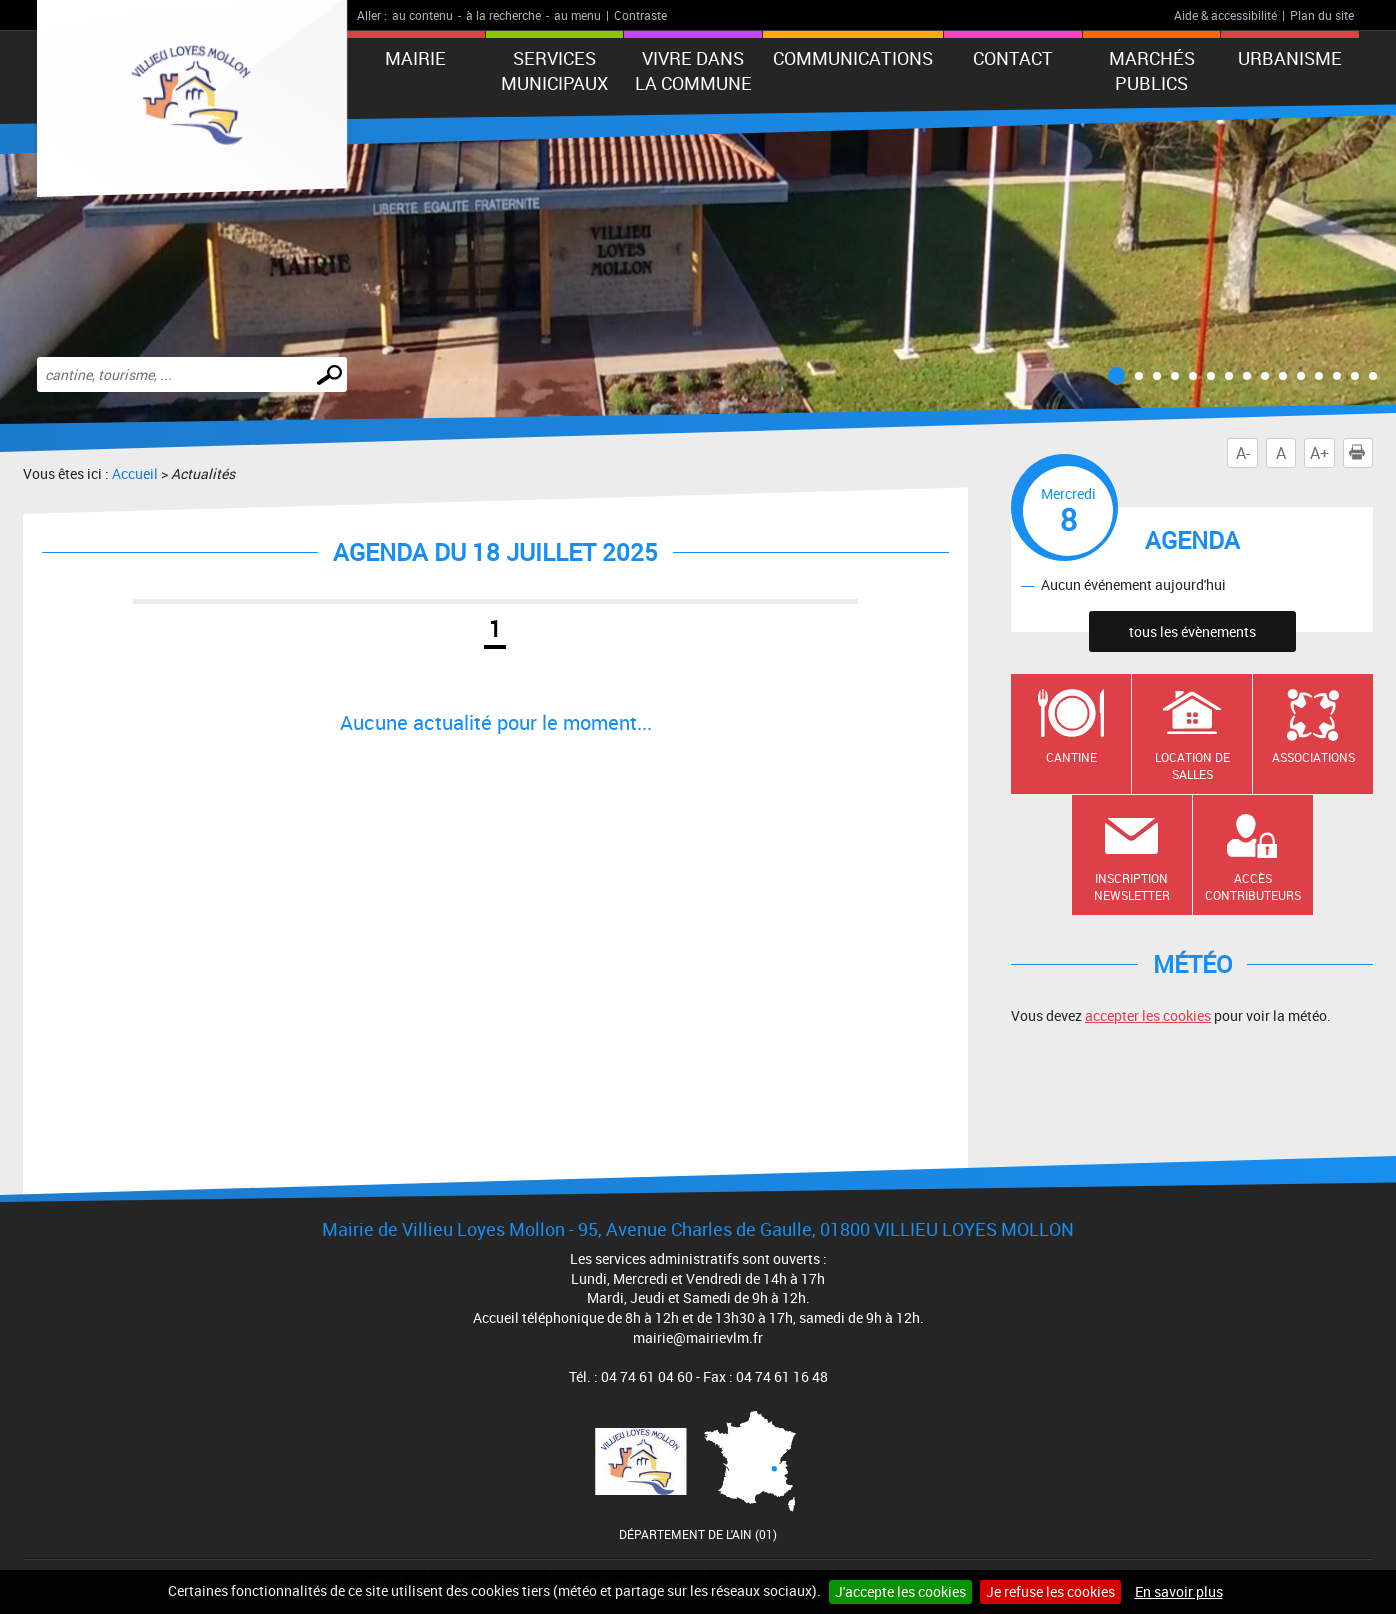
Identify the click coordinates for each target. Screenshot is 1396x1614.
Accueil (135, 473)
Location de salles (1192, 765)
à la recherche (503, 15)
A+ (1319, 453)
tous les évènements (1192, 631)
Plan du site (1322, 15)
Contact (1013, 58)
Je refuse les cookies (1050, 1591)
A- (1243, 453)
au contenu (422, 15)
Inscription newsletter (1132, 886)
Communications (853, 58)
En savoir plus (1179, 1591)
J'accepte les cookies (900, 1591)
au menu (577, 15)
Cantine (1071, 757)
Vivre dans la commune (693, 70)
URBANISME (1290, 58)
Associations (1313, 757)
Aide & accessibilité (1225, 15)
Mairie (415, 58)
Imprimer (1361, 453)
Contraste (640, 15)
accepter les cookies (1148, 1015)
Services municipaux (554, 70)
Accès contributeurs (1253, 886)
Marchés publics (1152, 70)
